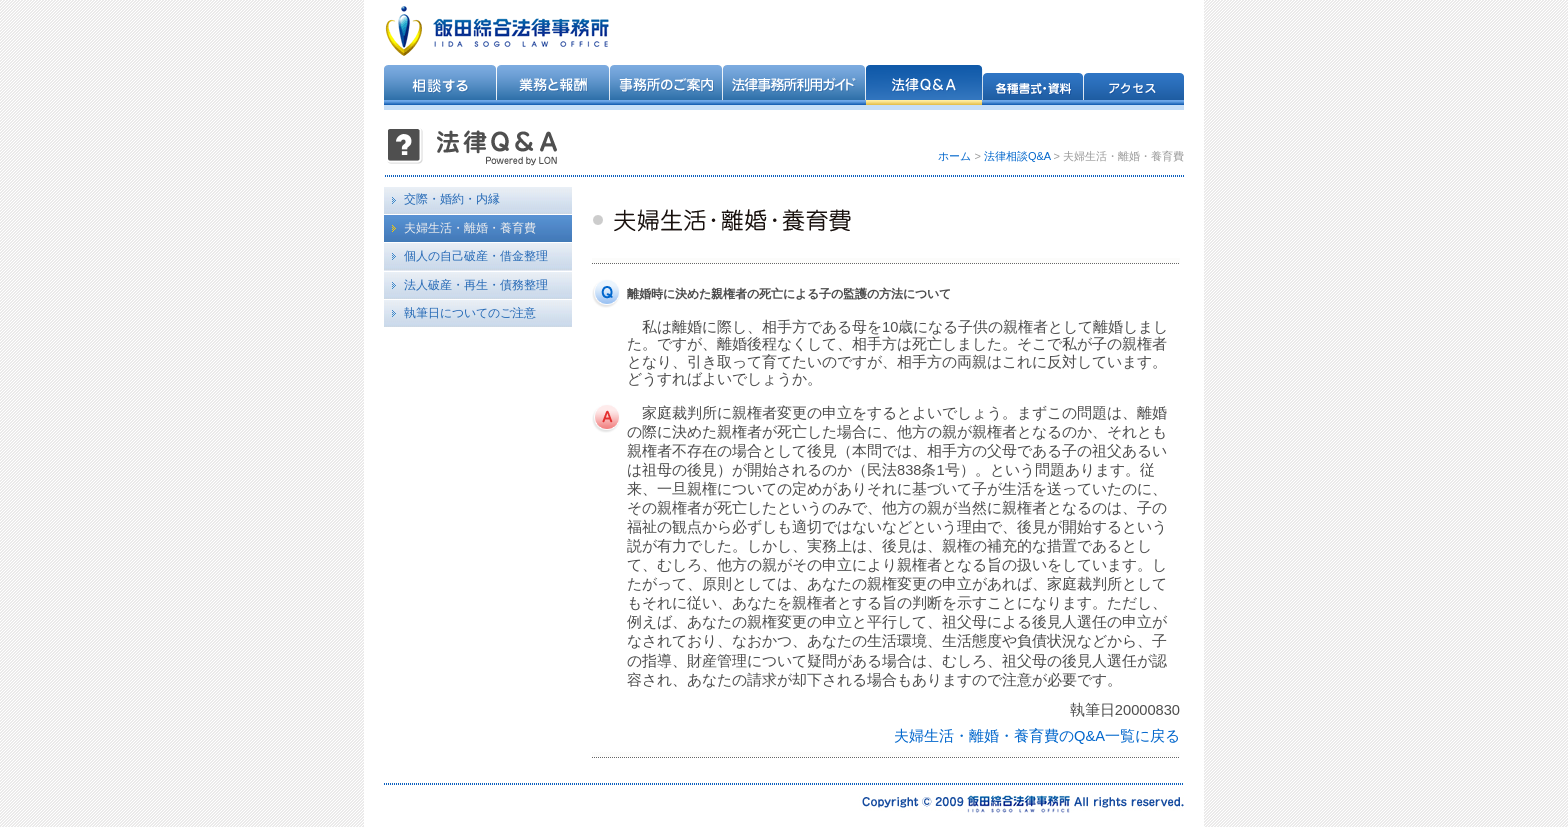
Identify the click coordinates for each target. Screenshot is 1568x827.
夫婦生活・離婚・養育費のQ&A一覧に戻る (1037, 736)
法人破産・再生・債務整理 (476, 285)
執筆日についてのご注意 (470, 313)
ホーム (954, 156)
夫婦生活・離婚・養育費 (470, 228)
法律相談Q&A (1017, 156)
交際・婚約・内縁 (452, 199)
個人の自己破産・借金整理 (476, 256)
